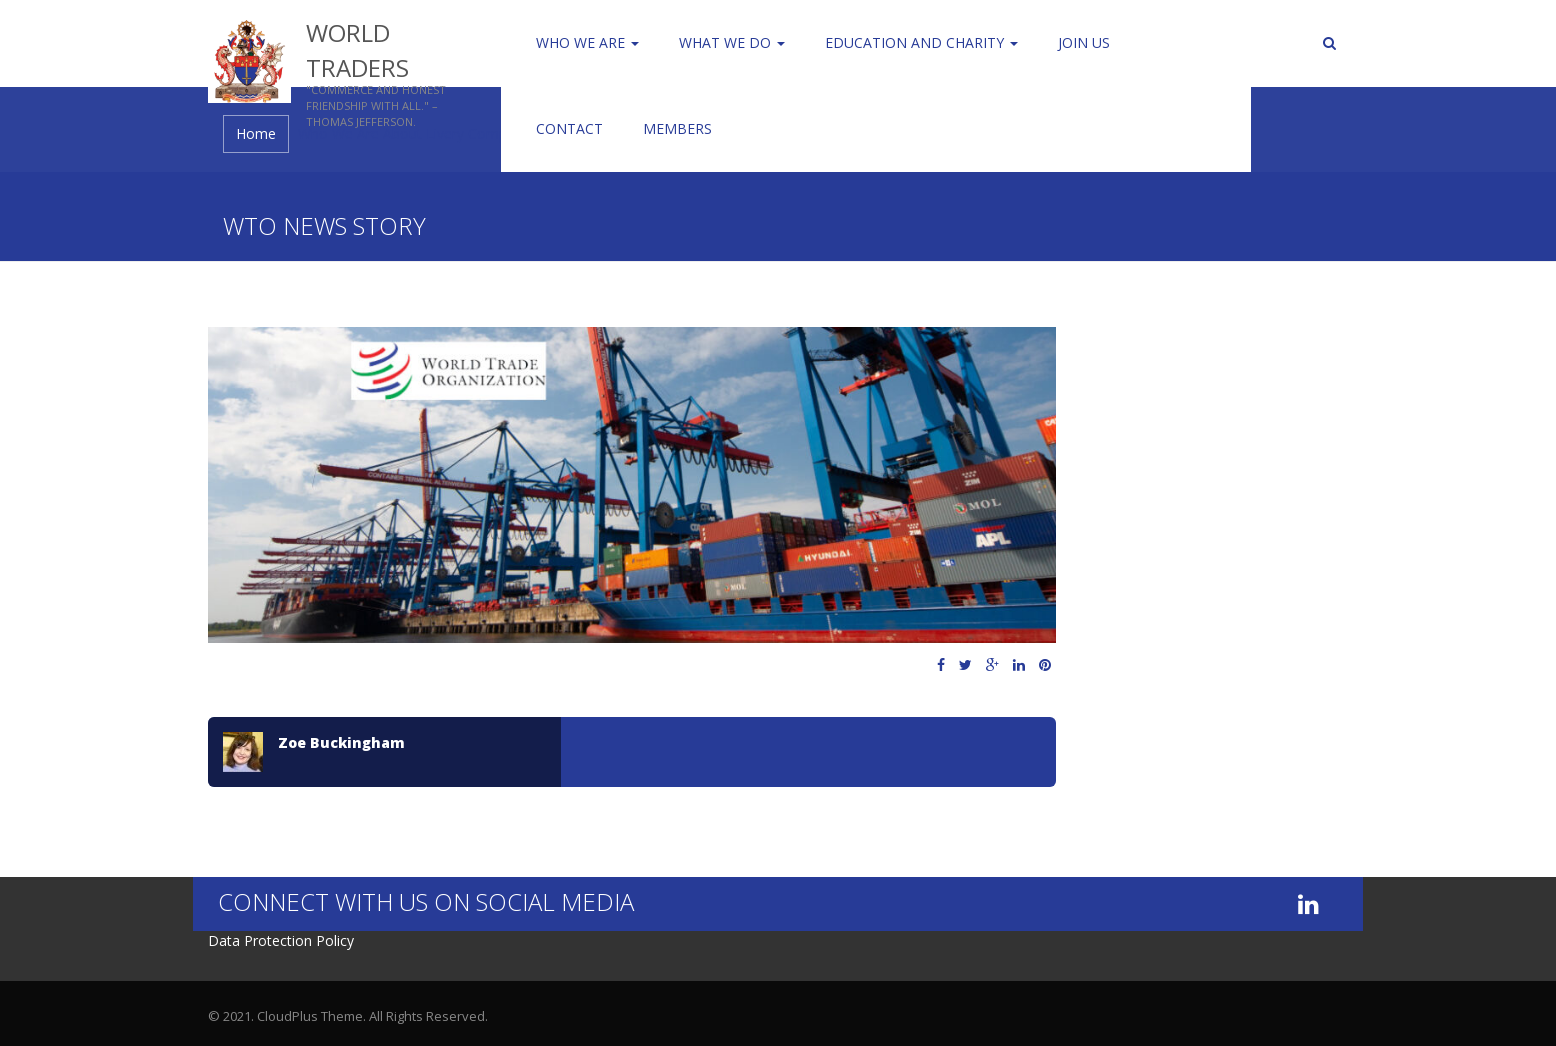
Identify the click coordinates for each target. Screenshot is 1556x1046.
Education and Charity (921, 42)
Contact (569, 128)
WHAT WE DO (732, 42)
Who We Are (587, 42)
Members (677, 128)
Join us (1084, 42)
